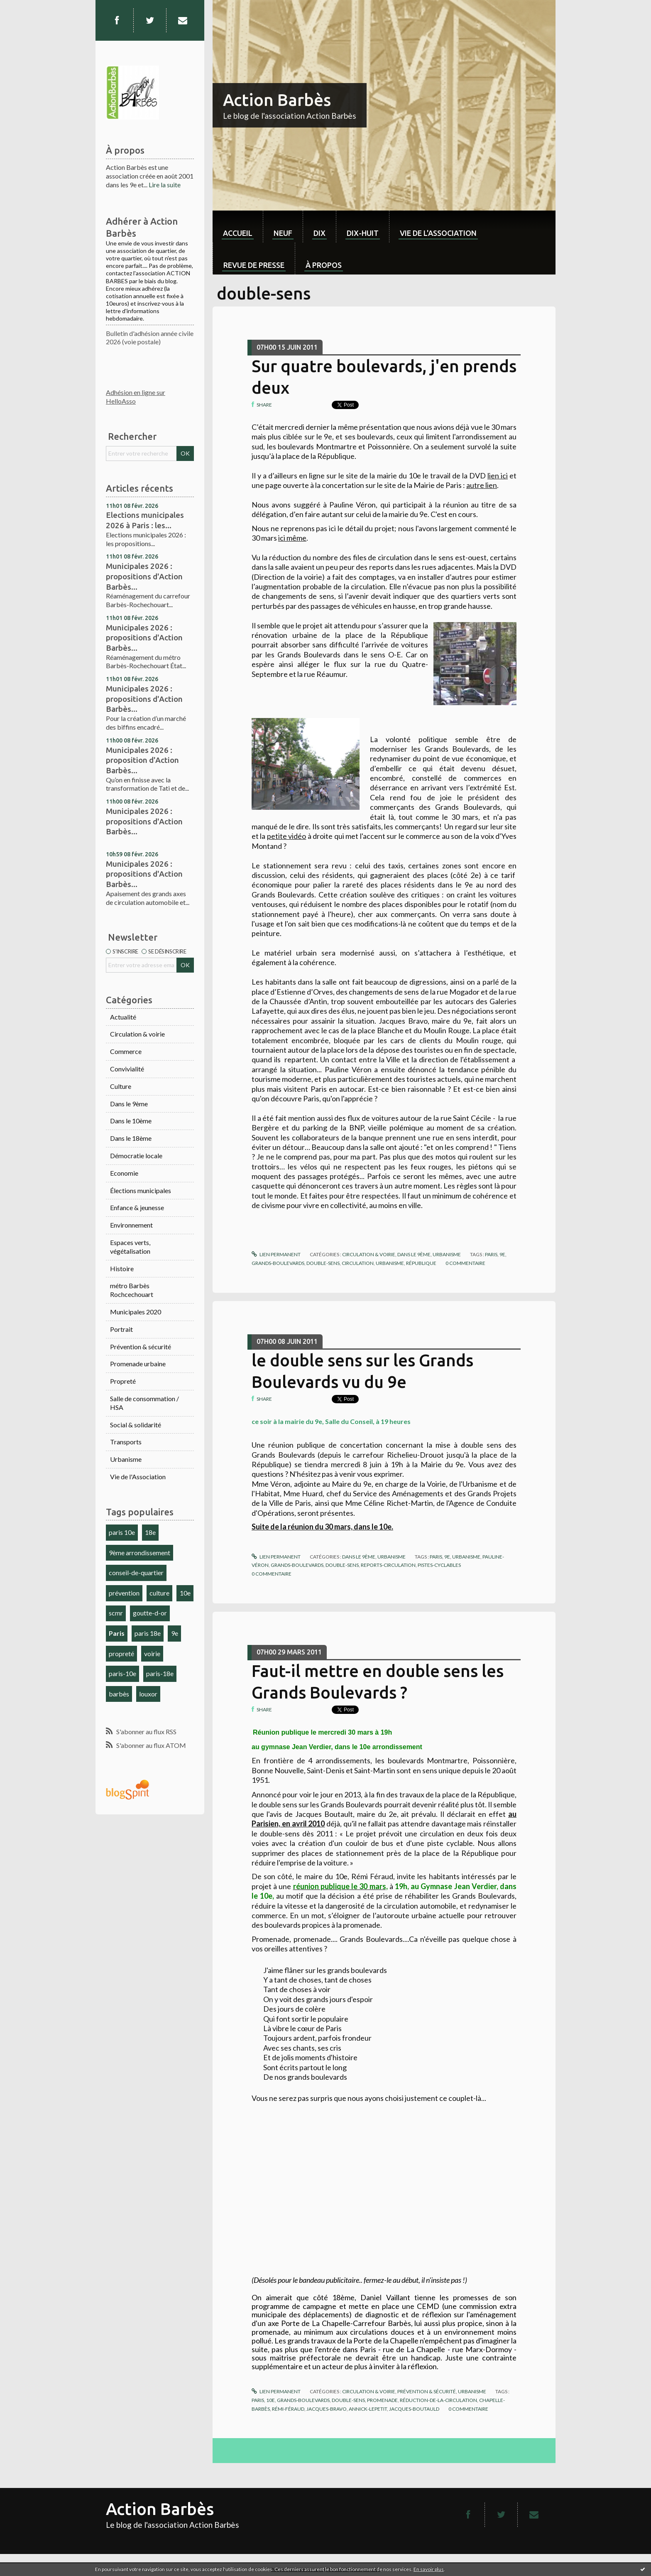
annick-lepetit (368, 2409)
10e (185, 1593)
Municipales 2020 (135, 1312)
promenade (382, 2400)
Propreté (123, 1381)
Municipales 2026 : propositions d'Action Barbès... (144, 576)
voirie (152, 1653)
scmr (116, 1613)
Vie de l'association (438, 233)
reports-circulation (388, 1565)
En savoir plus (429, 2569)
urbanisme (390, 1263)
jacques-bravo (326, 2409)
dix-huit (363, 233)
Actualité (123, 1017)
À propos (324, 265)
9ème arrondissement (139, 1552)
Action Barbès (277, 100)
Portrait (121, 1329)
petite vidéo (286, 836)
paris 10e (122, 1532)
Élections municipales (140, 1190)
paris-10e (122, 1673)
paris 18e (148, 1633)
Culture (120, 1086)
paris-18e (160, 1673)
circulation (358, 1263)
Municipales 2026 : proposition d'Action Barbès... (142, 760)
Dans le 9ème (129, 1104)
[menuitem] (238, 227)
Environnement (131, 1225)
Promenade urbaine (138, 1364)
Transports (126, 1442)
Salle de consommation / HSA (144, 1403)
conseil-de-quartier (136, 1572)
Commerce (126, 1051)
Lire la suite (165, 185)
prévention (124, 1593)
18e (150, 1532)
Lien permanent (276, 1254)
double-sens (323, 1263)
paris (491, 1254)
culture (159, 1593)
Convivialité (127, 1069)
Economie (124, 1173)
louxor (148, 1694)
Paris (117, 1633)
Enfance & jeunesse (137, 1207)
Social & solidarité (135, 1425)
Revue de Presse (253, 265)
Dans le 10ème (131, 1121)
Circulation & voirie (137, 1034)
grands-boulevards (278, 1263)
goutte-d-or (150, 1613)
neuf (283, 233)
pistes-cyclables (439, 1565)
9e (174, 1633)
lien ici (497, 475)
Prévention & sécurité (140, 1347)
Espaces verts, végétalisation (130, 1246)
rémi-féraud (288, 2409)
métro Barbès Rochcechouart (131, 1290)
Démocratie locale (136, 1155)
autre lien (481, 485)
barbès (119, 1694)
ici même (292, 537)
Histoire (122, 1268)
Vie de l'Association (138, 1476)
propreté (121, 1653)
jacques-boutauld (414, 2409)
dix (319, 233)
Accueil (237, 233)
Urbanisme (126, 1459)
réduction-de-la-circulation (438, 2400)
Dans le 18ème (131, 1138)
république (421, 1263)
